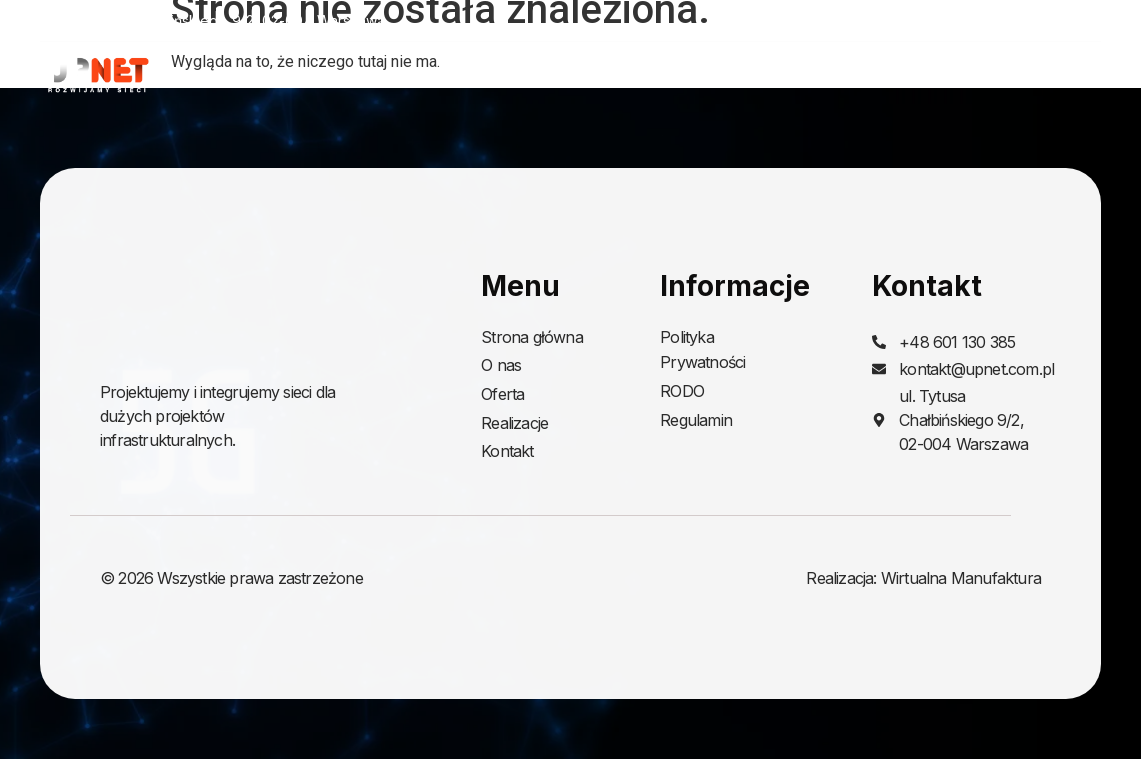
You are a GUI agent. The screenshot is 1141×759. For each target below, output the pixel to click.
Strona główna (604, 75)
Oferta (823, 75)
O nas (723, 75)
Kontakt (1071, 75)
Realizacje (951, 75)
